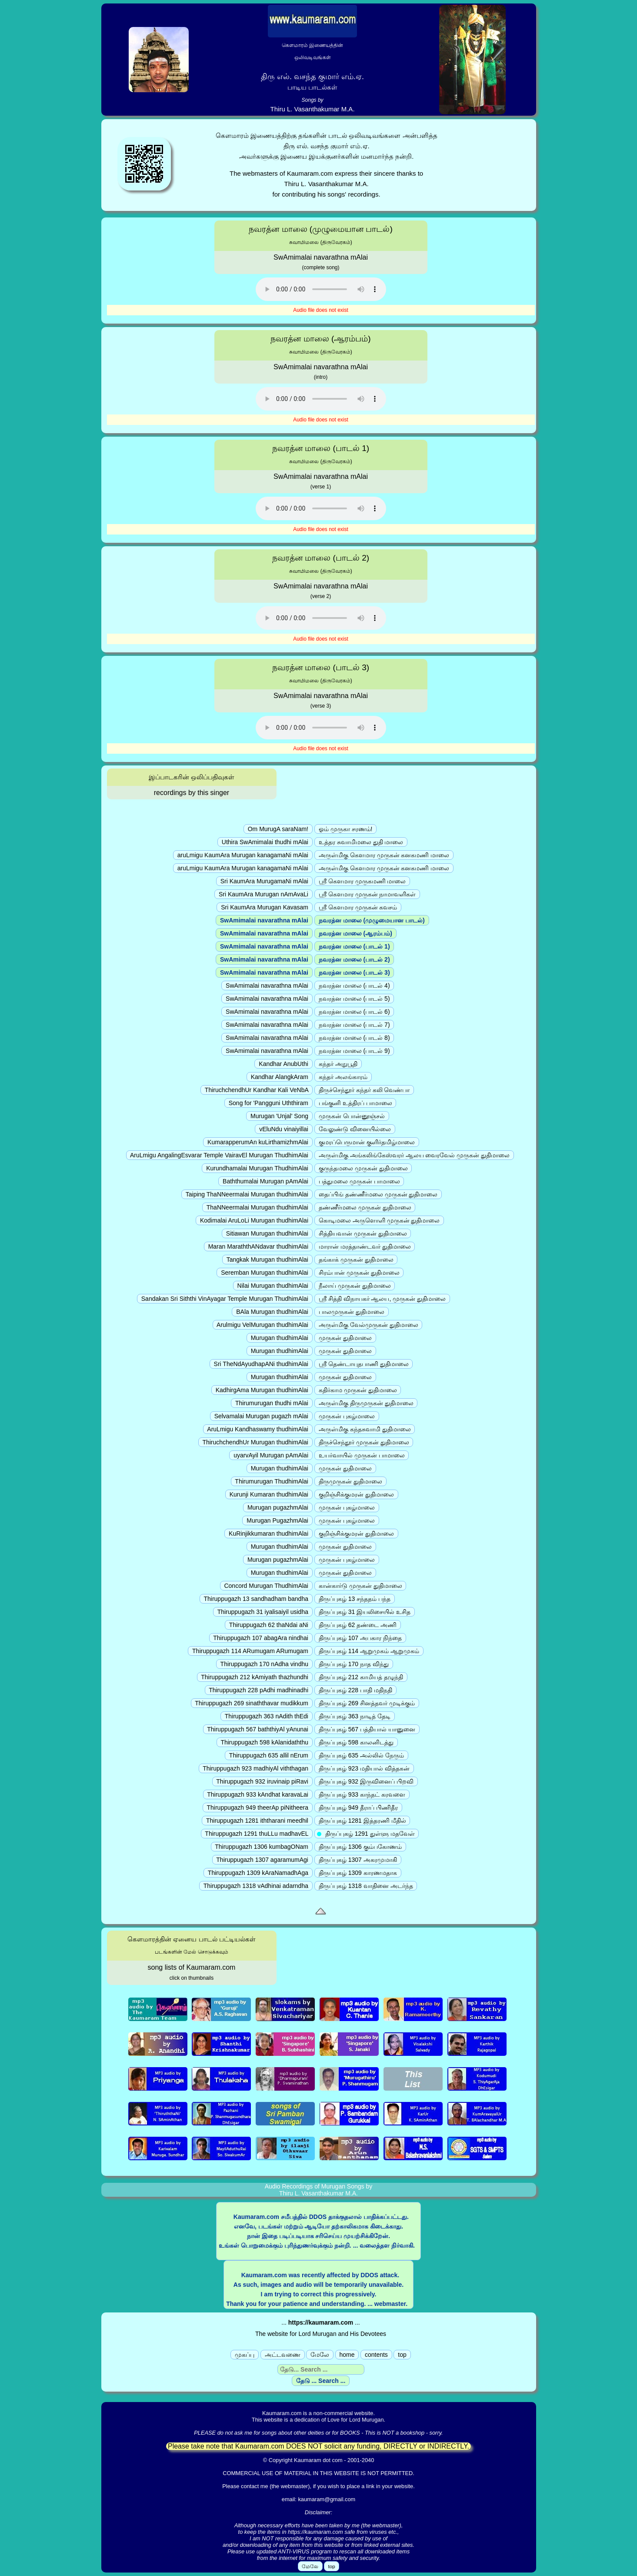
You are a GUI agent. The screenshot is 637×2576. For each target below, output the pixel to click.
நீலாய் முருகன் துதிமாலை (355, 1285)
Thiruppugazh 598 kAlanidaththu (264, 1742)
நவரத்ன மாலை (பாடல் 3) (354, 972)
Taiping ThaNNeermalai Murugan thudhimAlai (247, 1194)
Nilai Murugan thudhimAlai (273, 1285)
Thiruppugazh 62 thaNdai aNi (268, 1624)
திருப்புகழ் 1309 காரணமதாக (358, 1872)
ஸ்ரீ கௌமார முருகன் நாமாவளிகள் (367, 894)
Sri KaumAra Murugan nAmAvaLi (263, 894)
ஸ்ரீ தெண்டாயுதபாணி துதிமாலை (363, 1363)
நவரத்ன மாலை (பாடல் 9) (354, 1050)
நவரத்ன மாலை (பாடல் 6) (354, 1011)
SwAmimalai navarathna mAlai (264, 920)
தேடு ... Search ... (320, 2380)
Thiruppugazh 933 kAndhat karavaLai (258, 1794)
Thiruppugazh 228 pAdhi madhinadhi (258, 1690)
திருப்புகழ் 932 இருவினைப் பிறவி (366, 1781)
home (347, 2354)
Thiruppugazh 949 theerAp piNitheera (257, 1807)
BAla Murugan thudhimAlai (272, 1311)
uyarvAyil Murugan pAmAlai (271, 1455)
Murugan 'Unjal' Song (279, 1116)
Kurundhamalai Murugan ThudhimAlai (257, 1168)
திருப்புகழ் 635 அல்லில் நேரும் (361, 1755)
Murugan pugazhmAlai (278, 1507)
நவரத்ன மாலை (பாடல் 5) (354, 998)
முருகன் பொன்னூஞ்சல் (352, 1116)
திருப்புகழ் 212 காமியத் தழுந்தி (361, 1677)
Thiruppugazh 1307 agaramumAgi (262, 1859)
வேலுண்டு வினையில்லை (355, 1129)
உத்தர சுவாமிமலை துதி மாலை (361, 842)
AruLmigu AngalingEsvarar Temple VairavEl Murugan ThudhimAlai (219, 1155)
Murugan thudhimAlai (279, 1337)
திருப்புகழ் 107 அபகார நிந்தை (360, 1637)
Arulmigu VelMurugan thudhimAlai (262, 1324)
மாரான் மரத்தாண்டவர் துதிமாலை (365, 1246)
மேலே (320, 2354)
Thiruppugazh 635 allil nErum (268, 1755)
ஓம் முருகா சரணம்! (345, 828)
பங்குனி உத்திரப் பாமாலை (355, 1102)
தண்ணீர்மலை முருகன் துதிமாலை (365, 1207)
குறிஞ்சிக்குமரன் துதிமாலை (356, 1494)
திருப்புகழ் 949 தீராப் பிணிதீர (358, 1807)
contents (376, 2354)
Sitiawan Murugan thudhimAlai (267, 1233)
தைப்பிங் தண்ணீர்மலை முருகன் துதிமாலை (378, 1194)
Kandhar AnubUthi (283, 1063)
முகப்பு (244, 2354)
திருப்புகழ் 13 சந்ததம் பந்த (354, 1598)
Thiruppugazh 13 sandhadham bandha (256, 1598)
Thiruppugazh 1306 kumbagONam (261, 1846)
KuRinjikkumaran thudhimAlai (268, 1533)
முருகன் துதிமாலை (345, 1337)
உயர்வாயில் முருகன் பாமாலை (362, 1455)
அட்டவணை (282, 2354)
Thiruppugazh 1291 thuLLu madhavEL (256, 1833)
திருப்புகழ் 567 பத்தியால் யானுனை (367, 1729)
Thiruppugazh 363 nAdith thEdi (266, 1716)
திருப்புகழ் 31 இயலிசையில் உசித (364, 1611)
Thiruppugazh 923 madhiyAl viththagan (255, 1768)
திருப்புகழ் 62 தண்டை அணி (357, 1624)
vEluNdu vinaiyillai (283, 1129)
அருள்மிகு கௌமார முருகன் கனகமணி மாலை (384, 855)
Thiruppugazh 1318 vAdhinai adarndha (256, 1885)
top (402, 2354)
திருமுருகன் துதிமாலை (350, 1481)
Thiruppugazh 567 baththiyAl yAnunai (258, 1729)
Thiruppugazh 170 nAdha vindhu (264, 1664)
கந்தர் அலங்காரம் (343, 1076)
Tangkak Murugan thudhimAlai (267, 1259)
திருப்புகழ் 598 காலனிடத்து (356, 1742)
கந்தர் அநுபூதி (338, 1063)
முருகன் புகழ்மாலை (347, 1416)
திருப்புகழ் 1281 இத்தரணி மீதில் (362, 1820)
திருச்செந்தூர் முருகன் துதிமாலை (364, 1442)
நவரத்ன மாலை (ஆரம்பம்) (355, 933)
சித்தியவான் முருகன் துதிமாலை (363, 1233)
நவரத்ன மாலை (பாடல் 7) (354, 1024)
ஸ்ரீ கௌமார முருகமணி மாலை (362, 881)
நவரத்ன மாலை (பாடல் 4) (354, 985)
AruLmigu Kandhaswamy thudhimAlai (258, 1429)
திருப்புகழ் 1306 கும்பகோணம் (360, 1846)
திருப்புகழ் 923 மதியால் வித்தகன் (364, 1768)
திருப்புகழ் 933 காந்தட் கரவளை (362, 1794)
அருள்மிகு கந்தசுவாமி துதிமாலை (365, 1429)
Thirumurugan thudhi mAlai (271, 1403)
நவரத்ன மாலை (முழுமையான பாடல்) (372, 920)
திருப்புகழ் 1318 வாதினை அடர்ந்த (366, 1885)
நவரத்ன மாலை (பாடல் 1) (354, 946)
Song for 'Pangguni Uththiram (268, 1102)
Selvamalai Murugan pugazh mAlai (261, 1416)
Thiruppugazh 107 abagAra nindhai (261, 1637)
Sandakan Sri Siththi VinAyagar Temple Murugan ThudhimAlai (225, 1298)
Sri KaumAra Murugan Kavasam (264, 907)
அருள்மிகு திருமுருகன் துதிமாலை (366, 1403)
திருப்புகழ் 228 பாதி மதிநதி (355, 1690)
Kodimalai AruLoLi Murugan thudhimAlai (254, 1220)
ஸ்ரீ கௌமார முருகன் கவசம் (358, 907)
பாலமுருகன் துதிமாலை (351, 1311)
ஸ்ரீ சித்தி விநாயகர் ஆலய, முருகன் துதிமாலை (382, 1298)
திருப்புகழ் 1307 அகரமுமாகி (358, 1859)
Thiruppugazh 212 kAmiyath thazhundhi (255, 1677)
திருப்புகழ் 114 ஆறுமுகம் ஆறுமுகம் (369, 1650)
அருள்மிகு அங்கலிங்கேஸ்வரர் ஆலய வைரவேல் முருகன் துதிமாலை (414, 1155)
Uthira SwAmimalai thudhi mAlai (265, 842)
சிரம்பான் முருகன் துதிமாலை (359, 1272)
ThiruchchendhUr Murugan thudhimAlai (255, 1442)
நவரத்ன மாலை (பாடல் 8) (354, 1037)
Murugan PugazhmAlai (277, 1520)
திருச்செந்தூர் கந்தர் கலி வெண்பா (364, 1089)
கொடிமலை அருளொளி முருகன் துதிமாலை (379, 1220)
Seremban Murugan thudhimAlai (264, 1272)
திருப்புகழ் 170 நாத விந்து (353, 1664)
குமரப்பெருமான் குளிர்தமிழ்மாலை (367, 1142)
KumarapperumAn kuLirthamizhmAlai (258, 1142)
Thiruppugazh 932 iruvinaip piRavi (262, 1781)
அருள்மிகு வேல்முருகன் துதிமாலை (368, 1324)
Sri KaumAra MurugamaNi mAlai (264, 881)
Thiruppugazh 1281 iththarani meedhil (257, 1820)
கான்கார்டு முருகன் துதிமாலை (360, 1585)
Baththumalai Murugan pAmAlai (265, 1181)
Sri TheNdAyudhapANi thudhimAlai (261, 1363)
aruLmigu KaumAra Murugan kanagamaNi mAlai (243, 855)
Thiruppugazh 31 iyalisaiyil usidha (263, 1611)
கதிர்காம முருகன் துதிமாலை (358, 1390)
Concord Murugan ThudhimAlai (266, 1585)
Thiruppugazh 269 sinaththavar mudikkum (251, 1703)
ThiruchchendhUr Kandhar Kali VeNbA (256, 1089)
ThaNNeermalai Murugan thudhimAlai (257, 1207)
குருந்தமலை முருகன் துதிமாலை (363, 1168)
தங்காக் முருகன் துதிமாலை (356, 1259)
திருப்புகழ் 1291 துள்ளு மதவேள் (367, 1833)
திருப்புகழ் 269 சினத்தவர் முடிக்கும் (367, 1703)
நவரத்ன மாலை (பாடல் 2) (354, 959)
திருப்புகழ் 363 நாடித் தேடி (354, 1716)
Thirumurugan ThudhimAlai (271, 1481)
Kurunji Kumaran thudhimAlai (269, 1494)
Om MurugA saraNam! (278, 828)
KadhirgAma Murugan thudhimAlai (262, 1390)
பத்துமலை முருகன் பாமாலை (359, 1181)
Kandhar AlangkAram (279, 1076)
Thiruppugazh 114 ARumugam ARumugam (250, 1650)
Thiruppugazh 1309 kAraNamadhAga (258, 1872)
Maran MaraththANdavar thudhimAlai (258, 1246)
